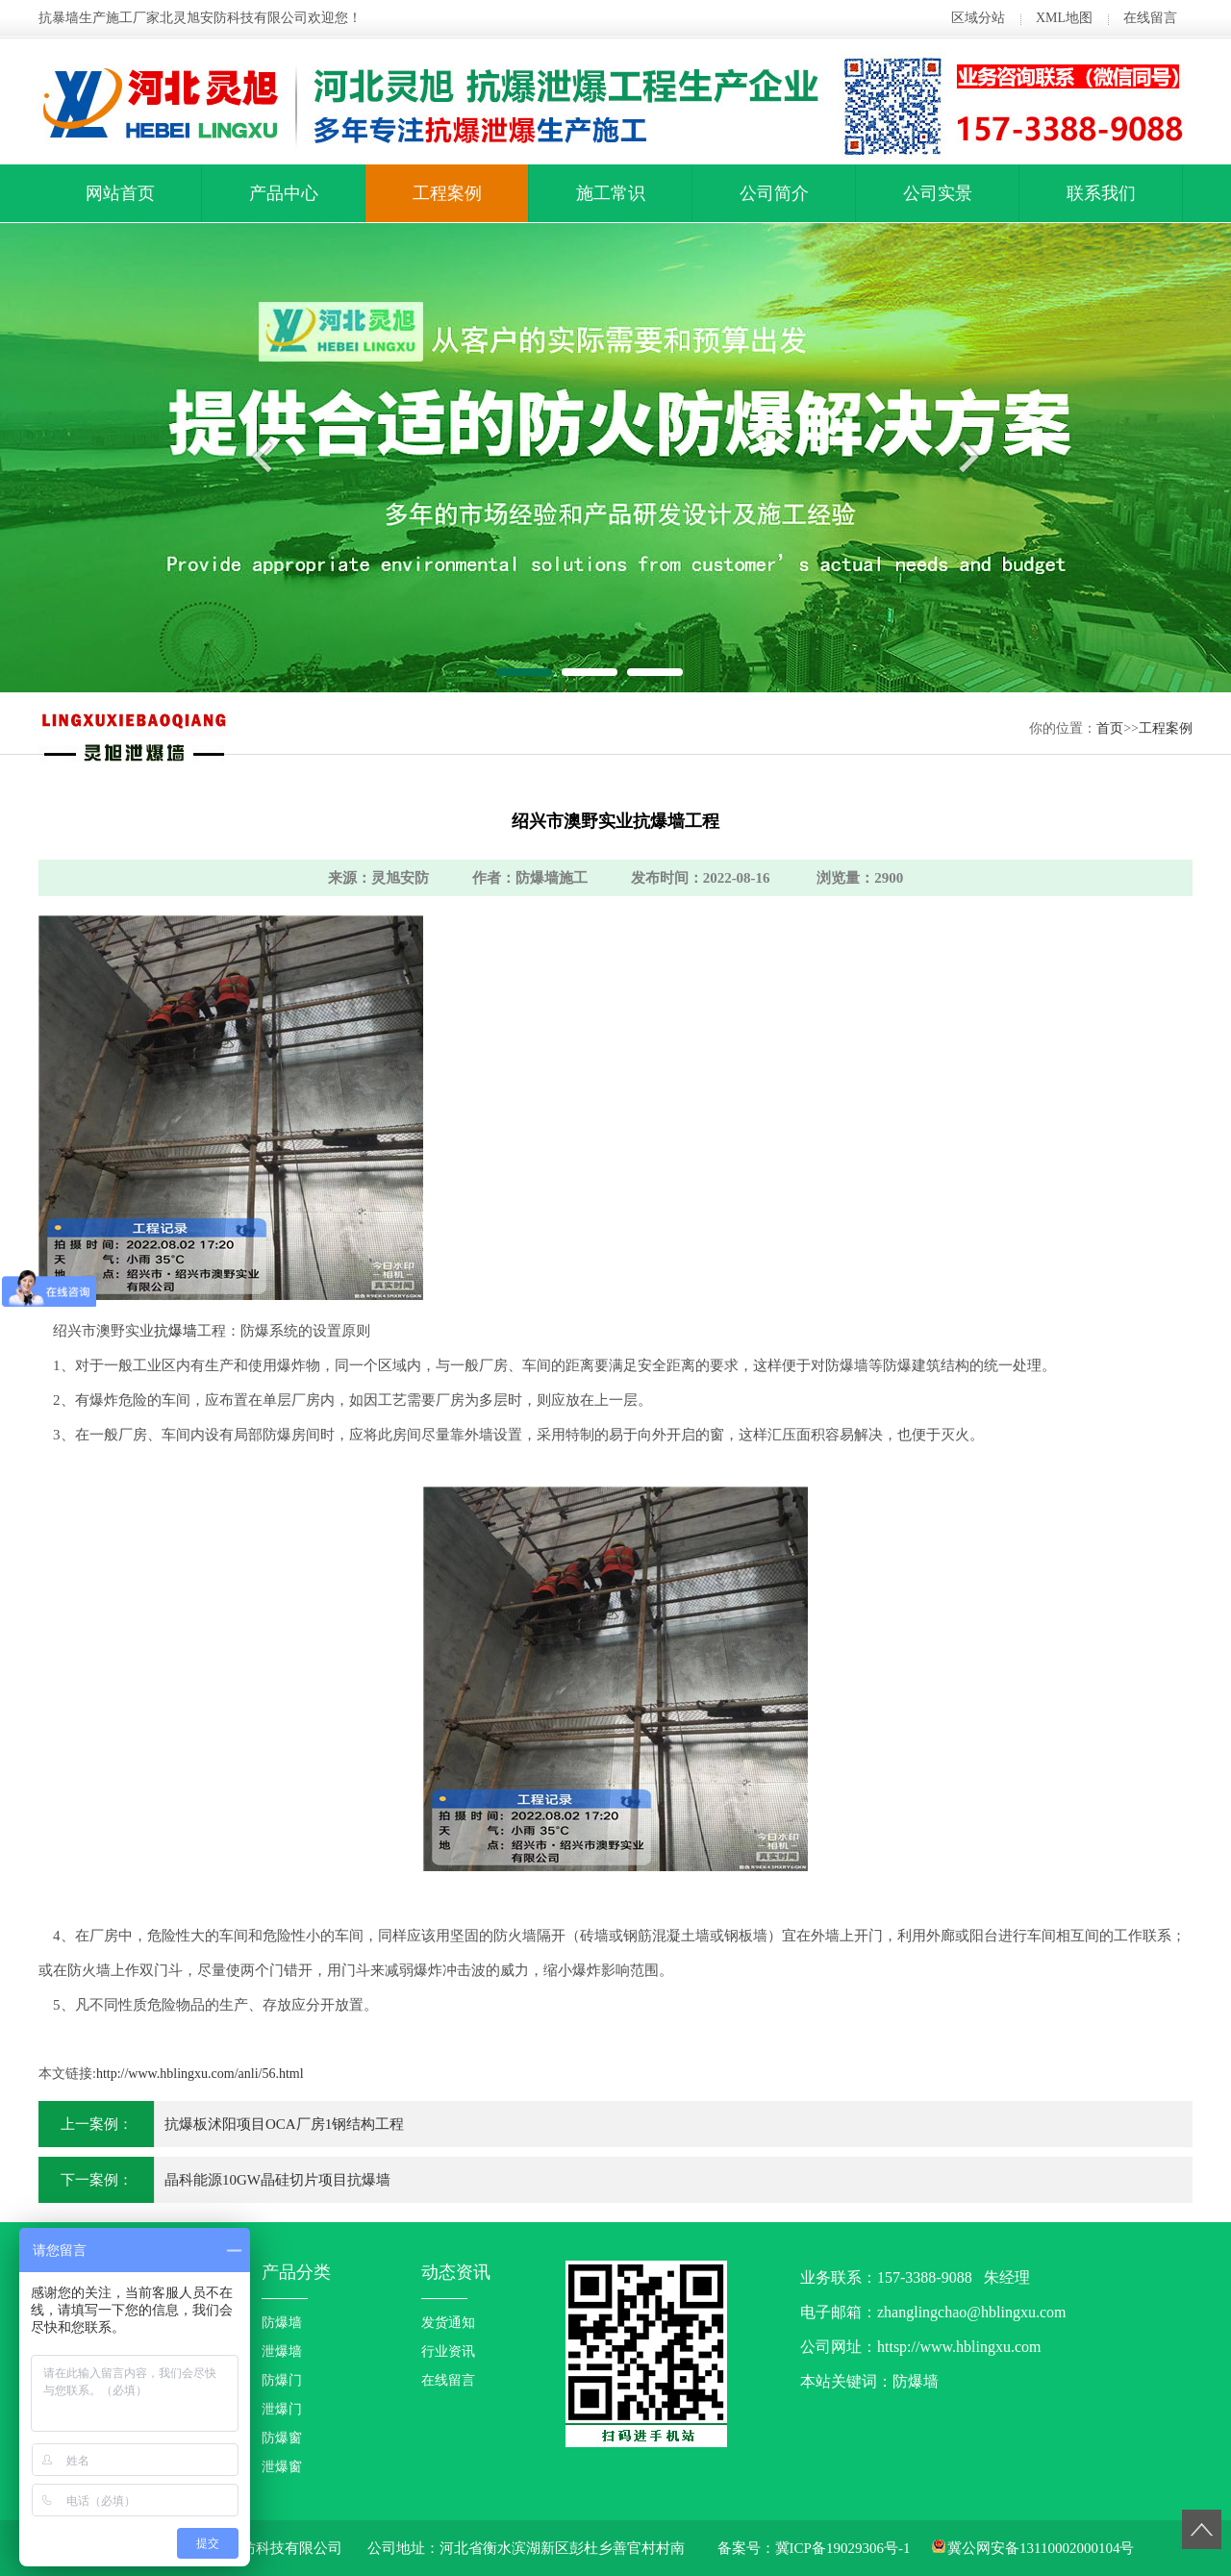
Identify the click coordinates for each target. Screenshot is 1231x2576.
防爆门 (282, 2380)
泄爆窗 (282, 2467)
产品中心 (283, 193)
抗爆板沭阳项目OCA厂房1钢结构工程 (284, 2124)
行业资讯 (448, 2351)
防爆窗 (282, 2438)
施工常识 (610, 193)
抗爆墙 (175, 1330)
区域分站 (978, 18)
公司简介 (774, 193)
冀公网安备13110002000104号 (1040, 2548)
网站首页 (120, 193)
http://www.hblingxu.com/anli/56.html (200, 2073)
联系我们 (1101, 193)
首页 (1109, 728)
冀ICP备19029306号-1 (843, 2548)
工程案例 (447, 193)
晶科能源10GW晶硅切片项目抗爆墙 (277, 2180)
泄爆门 (282, 2409)
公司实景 (937, 193)
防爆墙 (282, 2322)
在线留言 (1150, 18)
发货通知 (448, 2322)
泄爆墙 (282, 2351)
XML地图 (1064, 18)
